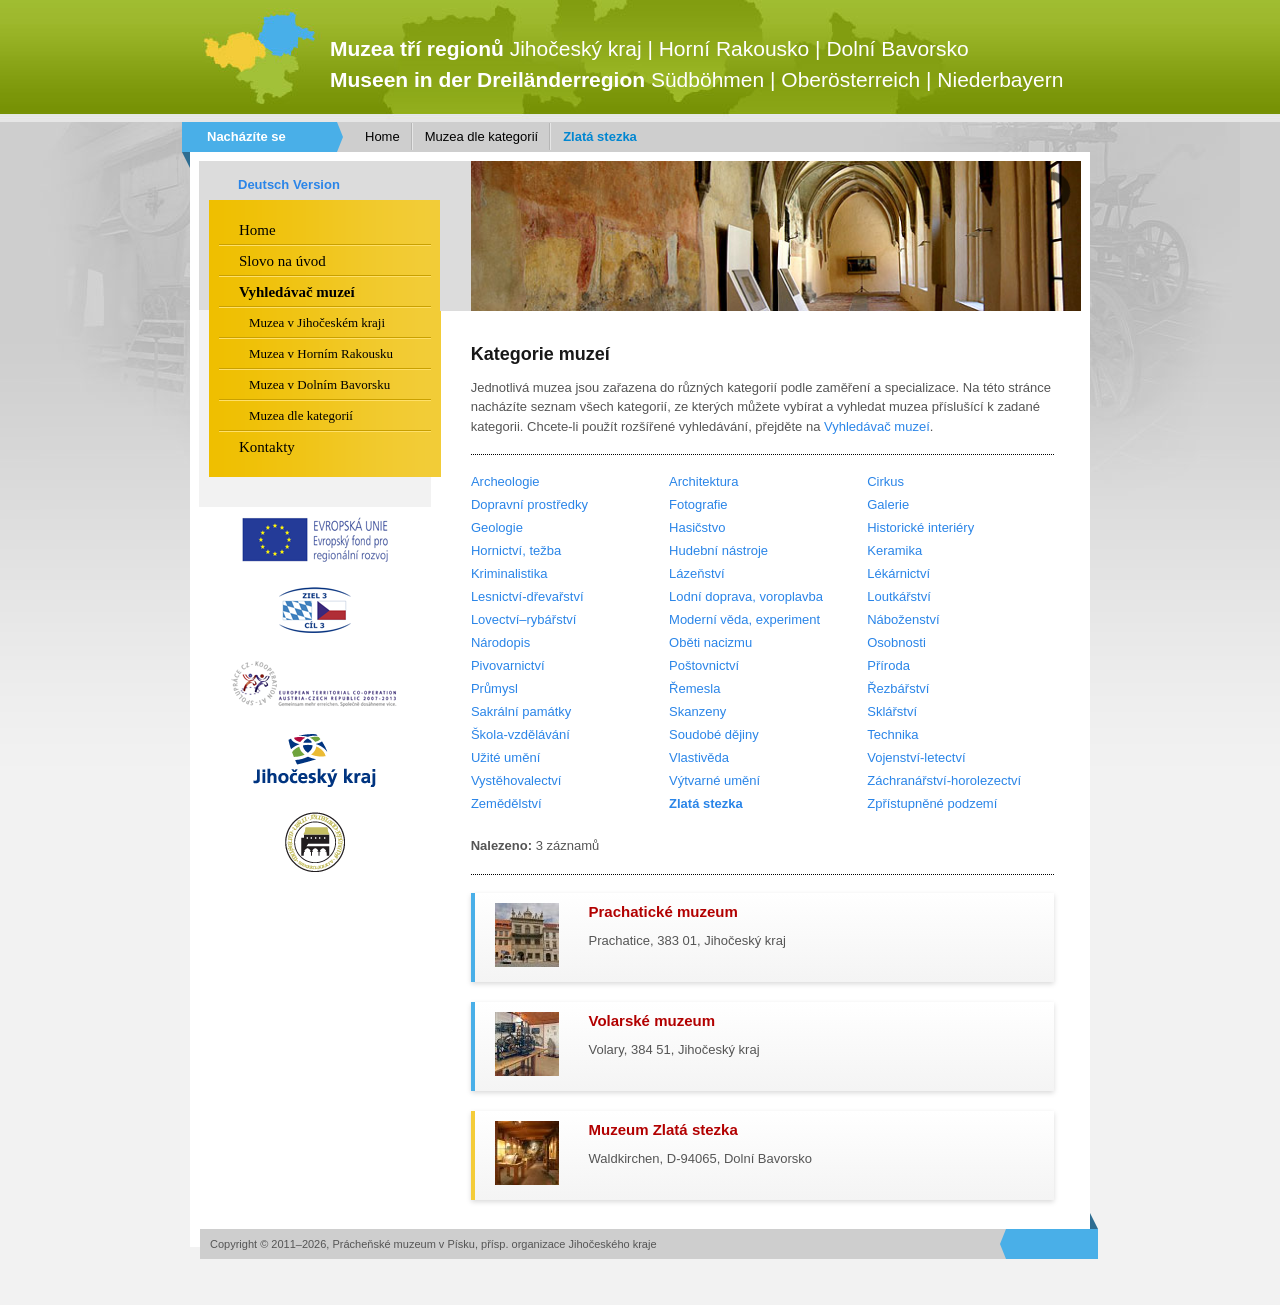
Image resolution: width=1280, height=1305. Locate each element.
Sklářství (892, 711)
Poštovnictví (704, 665)
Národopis (500, 642)
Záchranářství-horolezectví (944, 780)
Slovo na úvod (282, 261)
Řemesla (694, 688)
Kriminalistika (509, 573)
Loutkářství (899, 596)
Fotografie (698, 504)
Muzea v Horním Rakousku (321, 353)
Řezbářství (898, 688)
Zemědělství (506, 803)
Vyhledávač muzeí (877, 426)
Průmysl (494, 688)
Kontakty (267, 447)
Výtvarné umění (714, 780)
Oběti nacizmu (710, 642)
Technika (892, 734)
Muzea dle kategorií (481, 136)
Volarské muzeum (652, 1020)
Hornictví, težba (516, 550)
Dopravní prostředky (529, 504)
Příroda (888, 665)
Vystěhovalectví (516, 780)
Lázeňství (697, 573)
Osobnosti (896, 642)
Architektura (703, 481)
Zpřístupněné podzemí (932, 803)
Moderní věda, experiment (744, 619)
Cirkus (885, 481)
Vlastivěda (699, 757)
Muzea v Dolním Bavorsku (319, 384)
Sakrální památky (521, 711)
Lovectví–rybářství (524, 619)
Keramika (894, 550)
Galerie (888, 504)
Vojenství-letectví (916, 757)
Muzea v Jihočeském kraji (317, 322)
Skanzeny (697, 711)
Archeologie (505, 481)
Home (382, 136)
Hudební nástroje (718, 550)
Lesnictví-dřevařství (527, 596)
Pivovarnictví (508, 665)
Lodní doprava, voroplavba (746, 596)
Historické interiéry (920, 527)
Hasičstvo (697, 527)
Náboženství (903, 619)
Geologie (497, 527)
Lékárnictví (898, 573)
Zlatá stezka (600, 136)
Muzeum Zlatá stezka (663, 1129)
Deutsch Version (289, 184)
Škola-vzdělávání (520, 734)
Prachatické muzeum (663, 911)
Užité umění (505, 757)
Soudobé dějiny (714, 734)
